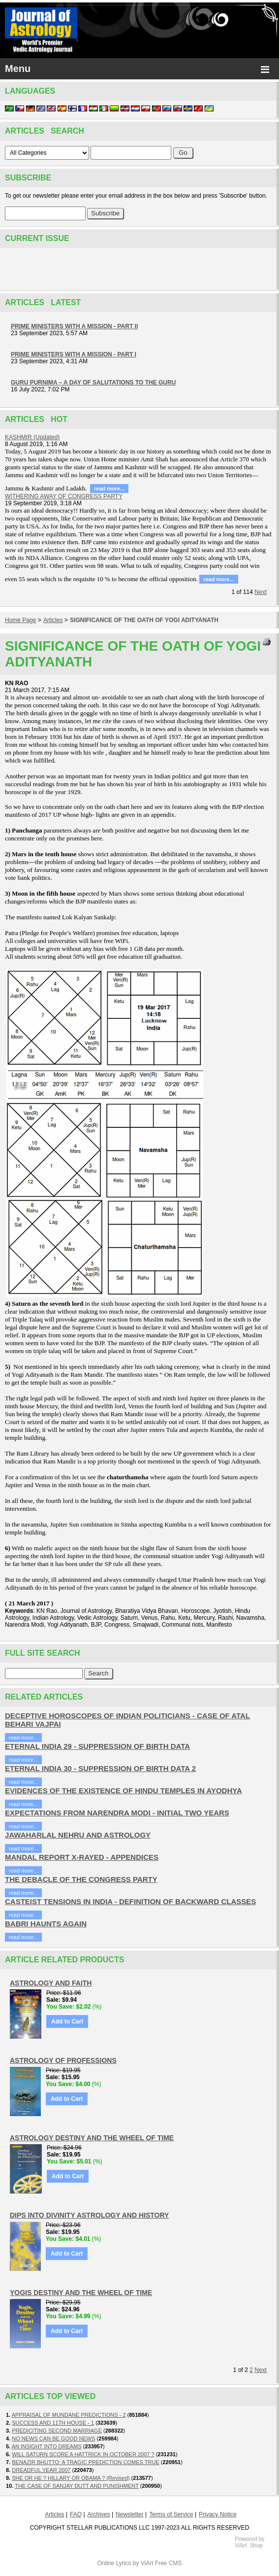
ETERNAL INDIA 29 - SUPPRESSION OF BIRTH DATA (97, 1746)
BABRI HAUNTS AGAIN (46, 1923)
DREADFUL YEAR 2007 (41, 2470)
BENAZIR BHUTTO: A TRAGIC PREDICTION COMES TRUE (85, 2462)
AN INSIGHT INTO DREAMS (47, 2446)
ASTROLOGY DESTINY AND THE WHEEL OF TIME (92, 2138)
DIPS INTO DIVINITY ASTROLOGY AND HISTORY (89, 2215)
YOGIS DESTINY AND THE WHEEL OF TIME (81, 2293)
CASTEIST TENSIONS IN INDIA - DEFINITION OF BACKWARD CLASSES (130, 1901)
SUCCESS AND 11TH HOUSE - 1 (53, 2423)
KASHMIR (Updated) (32, 437)
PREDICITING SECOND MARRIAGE (57, 2431)
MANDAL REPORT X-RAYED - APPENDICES (81, 1857)
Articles (52, 620)
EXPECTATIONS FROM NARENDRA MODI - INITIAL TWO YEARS (117, 1813)
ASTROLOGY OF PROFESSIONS (63, 2060)
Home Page (20, 620)
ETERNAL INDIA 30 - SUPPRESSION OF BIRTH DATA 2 (100, 1768)
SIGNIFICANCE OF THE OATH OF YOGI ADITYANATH (144, 620)
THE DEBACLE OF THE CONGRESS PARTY (81, 1879)
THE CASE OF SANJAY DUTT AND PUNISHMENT (77, 2486)
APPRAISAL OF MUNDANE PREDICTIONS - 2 (69, 2415)
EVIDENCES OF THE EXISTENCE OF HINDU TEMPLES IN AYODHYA (123, 1790)
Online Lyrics (114, 2563)
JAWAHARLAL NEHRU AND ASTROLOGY (78, 1835)
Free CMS (168, 2563)
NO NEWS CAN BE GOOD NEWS (53, 2438)
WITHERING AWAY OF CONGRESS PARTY (64, 496)
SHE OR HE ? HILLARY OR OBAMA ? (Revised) (70, 2478)
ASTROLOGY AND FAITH (51, 1983)
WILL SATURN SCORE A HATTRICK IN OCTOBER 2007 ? (83, 2454)
